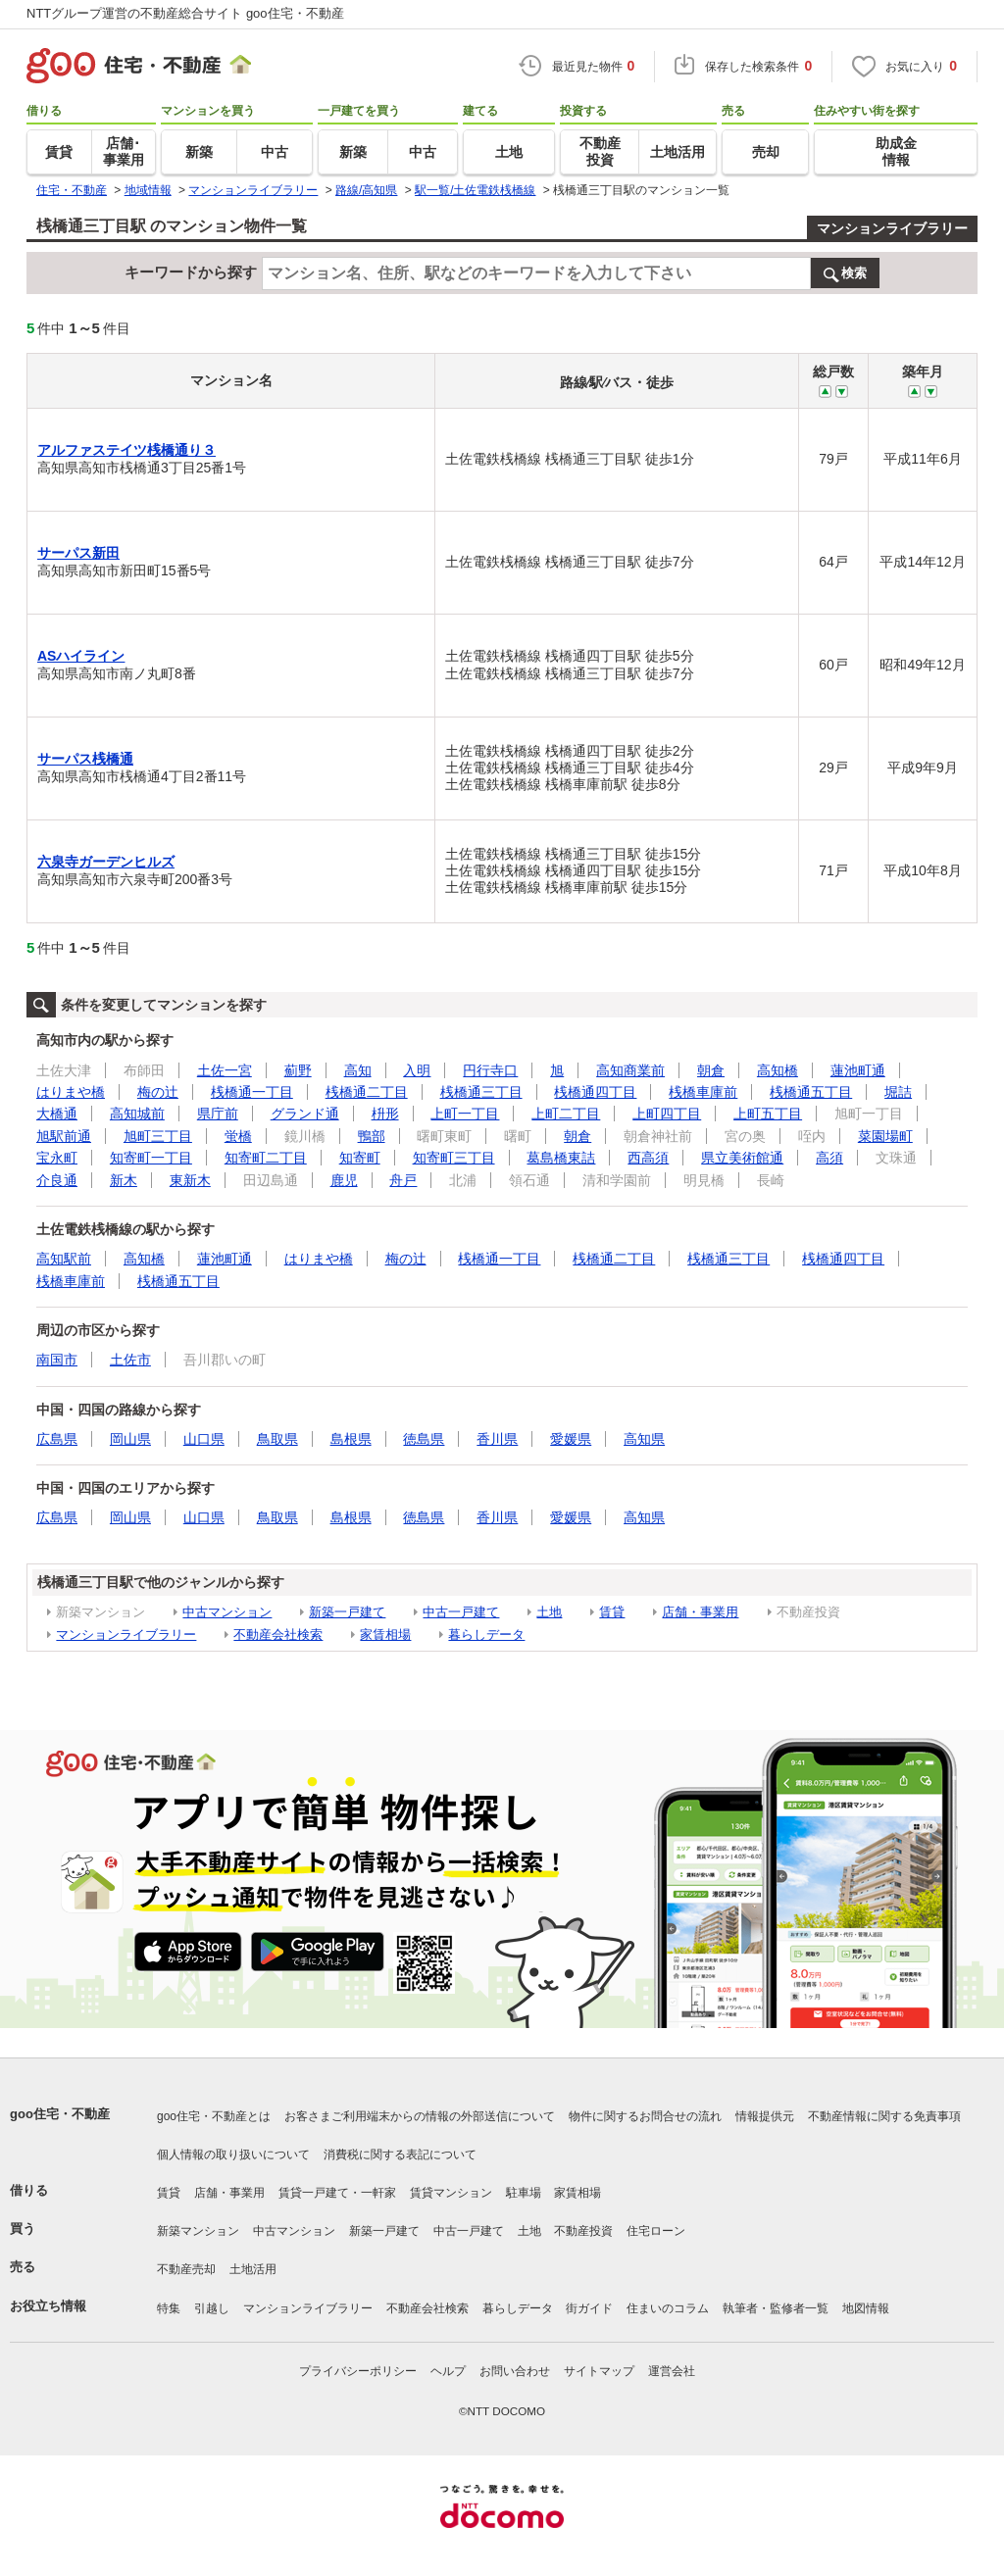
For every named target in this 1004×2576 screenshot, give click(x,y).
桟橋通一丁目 (252, 1092)
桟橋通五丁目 (811, 1092)
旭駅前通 (63, 1136)
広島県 (56, 1439)
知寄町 (359, 1157)
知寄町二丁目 (266, 1157)
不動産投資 (583, 2231)
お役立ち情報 (48, 2306)
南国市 (56, 1359)
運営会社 (671, 2371)
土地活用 (252, 2269)
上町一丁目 (464, 1113)
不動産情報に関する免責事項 (884, 2116)
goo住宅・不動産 (60, 2113)
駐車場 (523, 2193)
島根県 (351, 1439)
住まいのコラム (668, 2308)
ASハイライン (81, 656)
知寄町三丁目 (454, 1157)
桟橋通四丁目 (595, 1092)
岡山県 (130, 1439)
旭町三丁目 (158, 1136)
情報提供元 (764, 2116)
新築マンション (198, 2231)
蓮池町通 (857, 1070)
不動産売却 (186, 2269)
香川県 (497, 1439)
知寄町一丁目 (151, 1157)
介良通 (56, 1180)
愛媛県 (570, 1439)
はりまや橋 (70, 1092)
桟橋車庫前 (703, 1092)
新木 (123, 1180)
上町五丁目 (767, 1113)
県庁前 (217, 1113)
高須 (829, 1157)
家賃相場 (385, 1634)
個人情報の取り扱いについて (233, 2154)
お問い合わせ (514, 2371)
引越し (211, 2308)
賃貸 (612, 1612)
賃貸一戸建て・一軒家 (337, 2193)
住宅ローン (656, 2231)
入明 (416, 1070)
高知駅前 (63, 1258)
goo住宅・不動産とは (214, 2116)
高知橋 (777, 1070)
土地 (549, 1612)
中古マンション (227, 1612)
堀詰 (898, 1092)
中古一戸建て (461, 1612)
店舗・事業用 (700, 1612)
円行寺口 (490, 1070)
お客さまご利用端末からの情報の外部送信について (419, 2116)
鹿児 (344, 1180)
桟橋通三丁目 (481, 1092)
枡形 (385, 1113)
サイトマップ (599, 2371)
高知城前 (137, 1113)
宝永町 (56, 1157)
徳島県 (423, 1439)
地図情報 (865, 2308)
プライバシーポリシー (358, 2371)
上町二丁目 (565, 1113)
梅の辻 (157, 1092)
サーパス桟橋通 (85, 759)
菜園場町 (885, 1136)
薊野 (298, 1070)
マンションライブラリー (892, 228)
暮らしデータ (486, 1634)
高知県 (644, 1439)
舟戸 (403, 1180)
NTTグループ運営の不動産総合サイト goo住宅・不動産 (185, 13)
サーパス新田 (78, 553)
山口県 (204, 1439)
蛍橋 (238, 1136)
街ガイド (589, 2308)
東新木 (190, 1180)
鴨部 (371, 1136)
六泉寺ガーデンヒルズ (106, 861)
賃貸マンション (451, 2193)
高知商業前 (630, 1070)
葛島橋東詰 (561, 1157)
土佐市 (130, 1359)
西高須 (648, 1157)
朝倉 (711, 1070)
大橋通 (56, 1113)
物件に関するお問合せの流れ (645, 2116)
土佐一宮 (224, 1070)
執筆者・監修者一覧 (775, 2308)
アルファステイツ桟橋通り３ (126, 450)
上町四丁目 (666, 1113)
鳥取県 (277, 1439)
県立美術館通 (742, 1157)
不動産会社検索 (278, 1634)
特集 (168, 2308)
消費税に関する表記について (400, 2154)
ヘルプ (448, 2371)
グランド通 (305, 1113)
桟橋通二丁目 (367, 1092)
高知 (358, 1070)
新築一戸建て (347, 1612)
